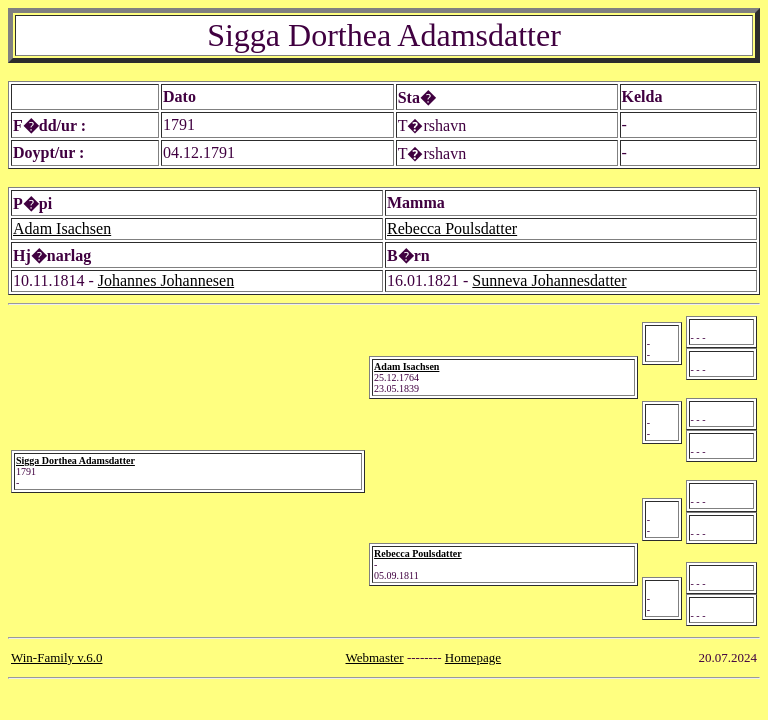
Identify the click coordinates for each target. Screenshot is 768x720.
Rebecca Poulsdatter (452, 228)
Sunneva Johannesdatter (549, 280)
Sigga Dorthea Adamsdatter (75, 460)
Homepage (473, 657)
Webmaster (375, 657)
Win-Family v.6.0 (56, 657)
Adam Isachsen (62, 228)
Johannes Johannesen (166, 280)
